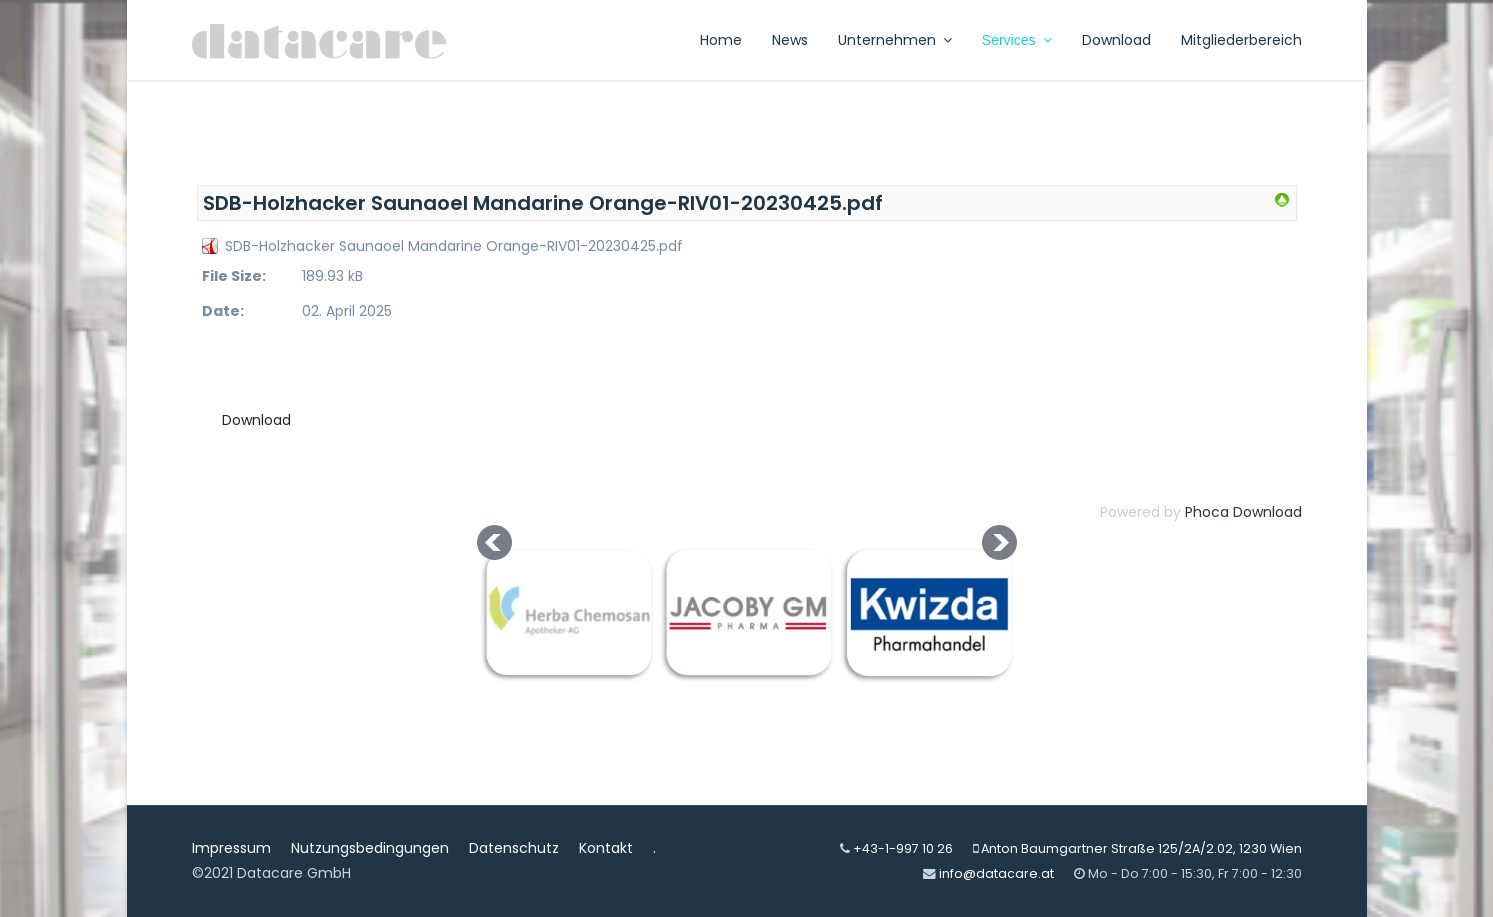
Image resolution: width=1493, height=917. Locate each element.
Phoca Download (1243, 512)
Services (1009, 40)
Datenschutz (514, 848)
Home (721, 40)
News (790, 40)
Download (1116, 40)
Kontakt (606, 848)
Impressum (231, 848)
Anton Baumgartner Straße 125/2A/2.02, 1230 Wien (1141, 848)
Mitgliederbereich (1241, 40)
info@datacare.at (996, 873)
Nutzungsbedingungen (370, 848)
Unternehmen (887, 40)
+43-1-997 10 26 (903, 848)
